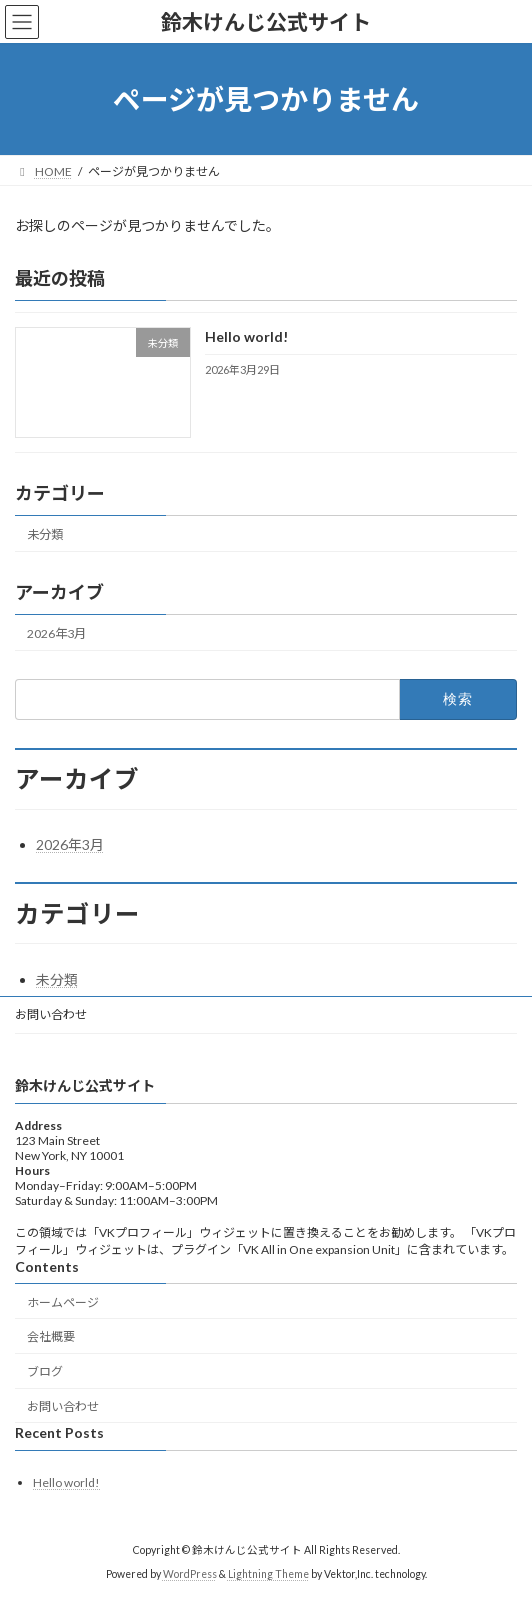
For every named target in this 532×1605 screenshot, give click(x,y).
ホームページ (63, 1301)
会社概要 (51, 1336)
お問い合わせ (51, 1014)
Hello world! (246, 337)
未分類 (45, 534)
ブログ (45, 1371)
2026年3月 (56, 633)
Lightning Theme (268, 1574)
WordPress (190, 1574)
